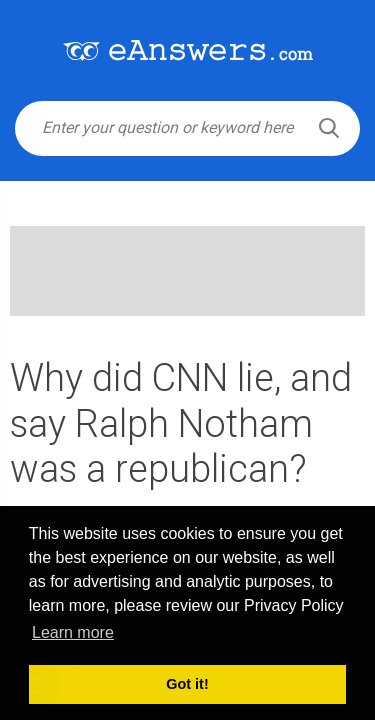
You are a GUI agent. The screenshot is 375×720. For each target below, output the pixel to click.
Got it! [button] (187, 684)
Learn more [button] (73, 632)
